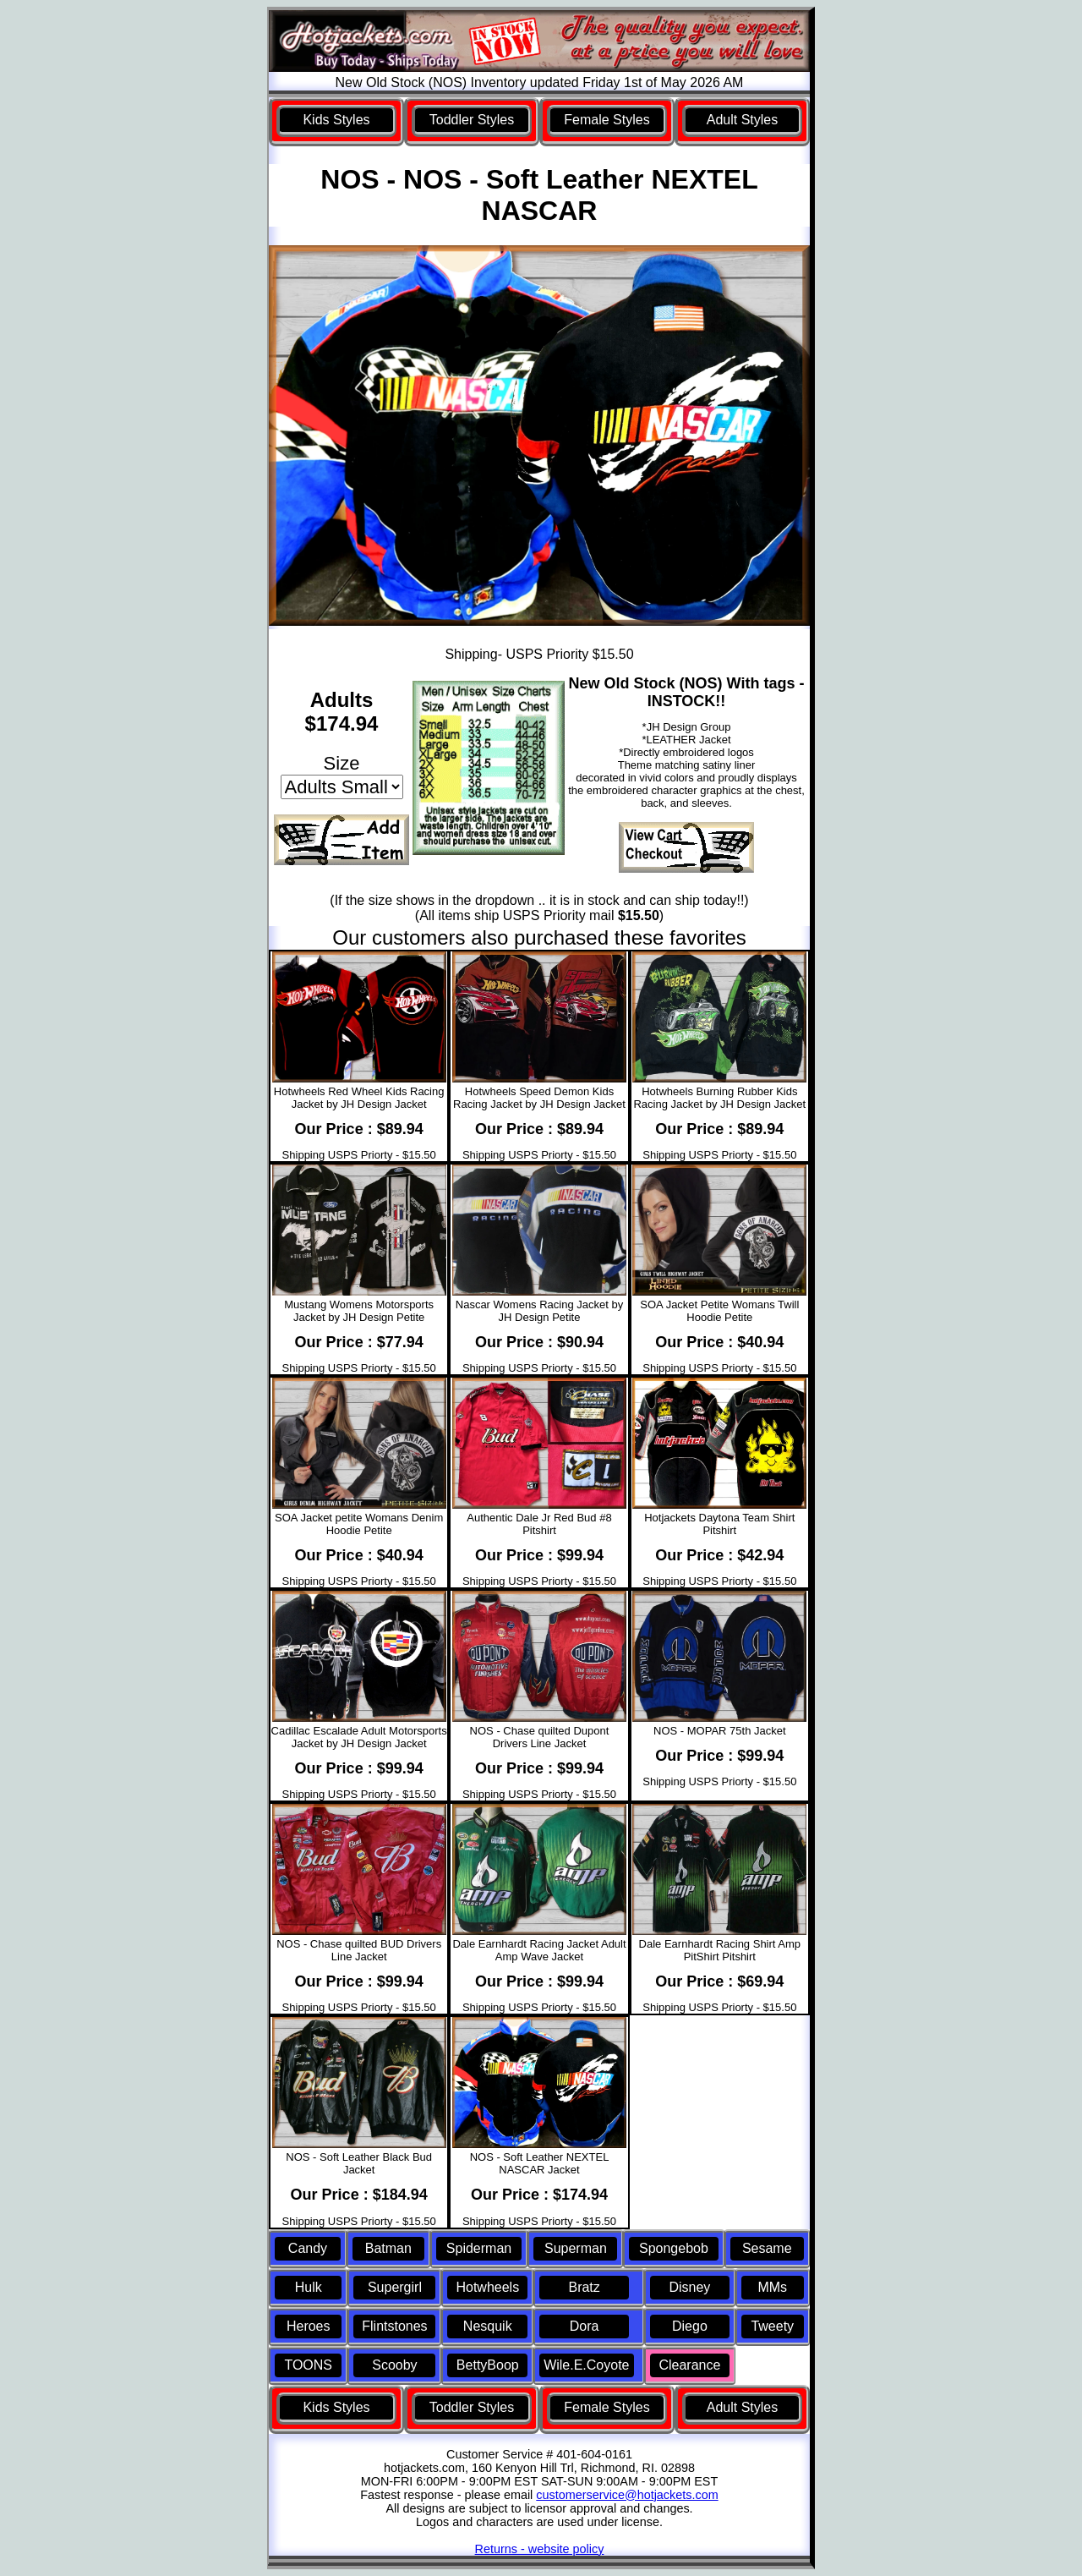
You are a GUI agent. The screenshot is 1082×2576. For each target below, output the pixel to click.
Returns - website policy (539, 2549)
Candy (307, 2248)
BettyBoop (487, 2365)
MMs (772, 2287)
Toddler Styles (472, 119)
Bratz (583, 2287)
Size (342, 763)
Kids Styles (336, 119)
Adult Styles (742, 119)
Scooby (394, 2365)
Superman (575, 2248)
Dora (584, 2326)
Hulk (308, 2287)
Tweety (772, 2326)
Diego (690, 2326)
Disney (689, 2287)
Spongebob (673, 2248)
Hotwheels (487, 2287)
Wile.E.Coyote (586, 2365)
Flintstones (394, 2326)
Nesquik (487, 2326)
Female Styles (606, 119)
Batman (388, 2248)
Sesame (767, 2248)
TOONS (308, 2365)
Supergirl (395, 2287)
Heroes (309, 2326)
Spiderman (478, 2248)
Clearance (689, 2365)
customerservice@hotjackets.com (627, 2495)
